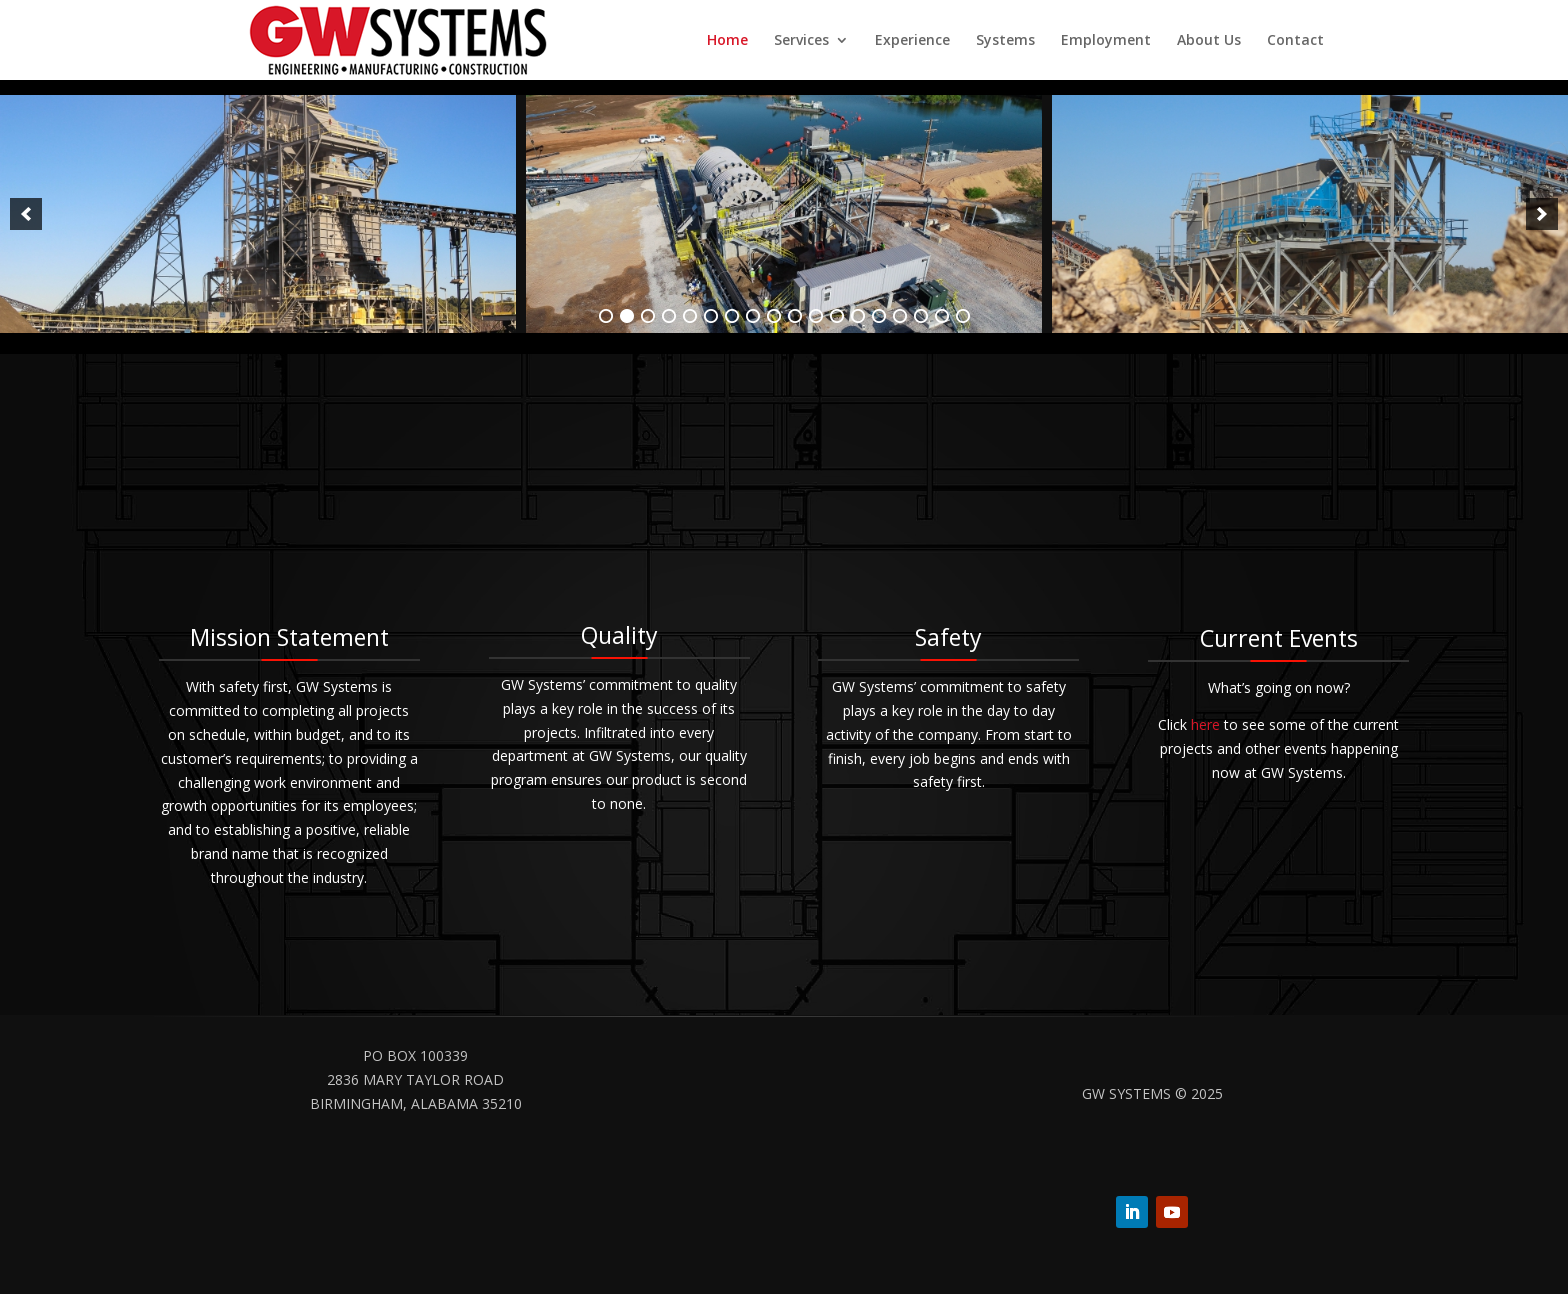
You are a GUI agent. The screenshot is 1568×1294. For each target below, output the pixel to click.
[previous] (26, 214)
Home (727, 41)
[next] (1542, 214)
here (1205, 724)
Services (801, 41)
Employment (1106, 41)
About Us (1209, 41)
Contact (1295, 41)
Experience (912, 41)
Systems (1005, 41)
